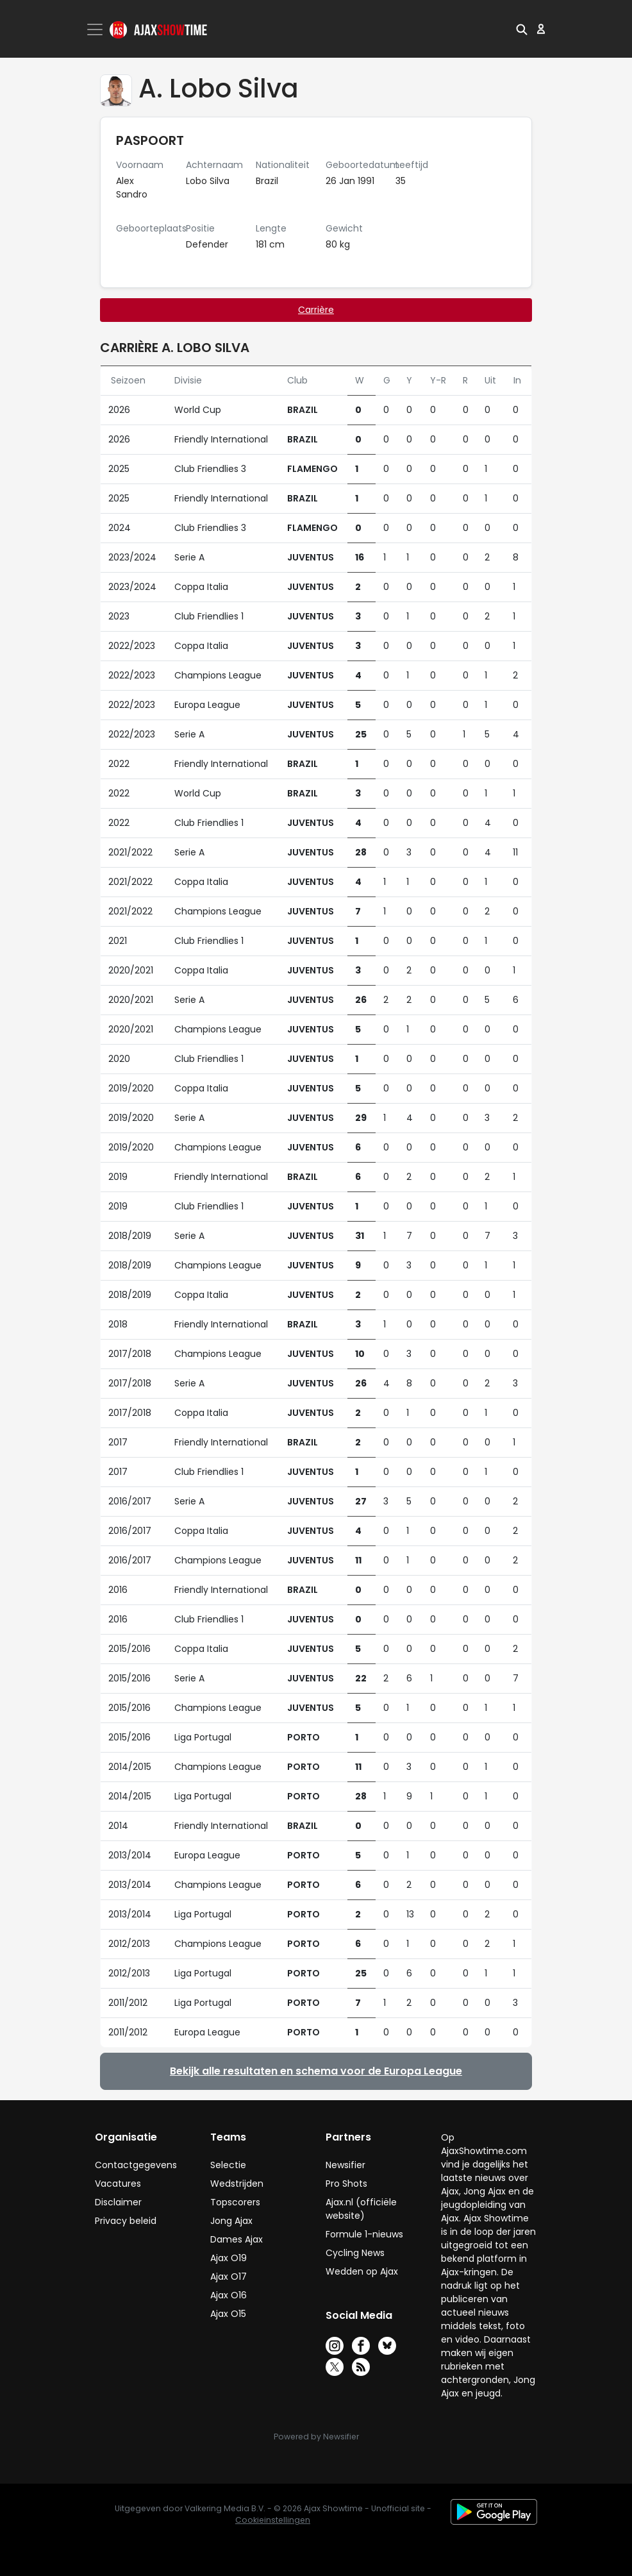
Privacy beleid (125, 2220)
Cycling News (355, 2252)
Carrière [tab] (316, 309)
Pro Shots (346, 2183)
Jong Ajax (231, 2220)
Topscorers (235, 2202)
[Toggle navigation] (96, 29)
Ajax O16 (228, 2295)
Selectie (228, 2165)
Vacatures (118, 2183)
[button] (522, 29)
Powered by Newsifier (316, 2436)
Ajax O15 (228, 2313)
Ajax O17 (228, 2276)
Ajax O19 (228, 2258)
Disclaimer (118, 2202)
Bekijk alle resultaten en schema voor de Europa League (316, 2071)
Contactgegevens (136, 2165)
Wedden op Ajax (362, 2271)
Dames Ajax (236, 2239)
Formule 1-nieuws (364, 2234)
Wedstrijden (236, 2183)
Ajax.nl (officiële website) (361, 2209)
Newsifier (345, 2165)
